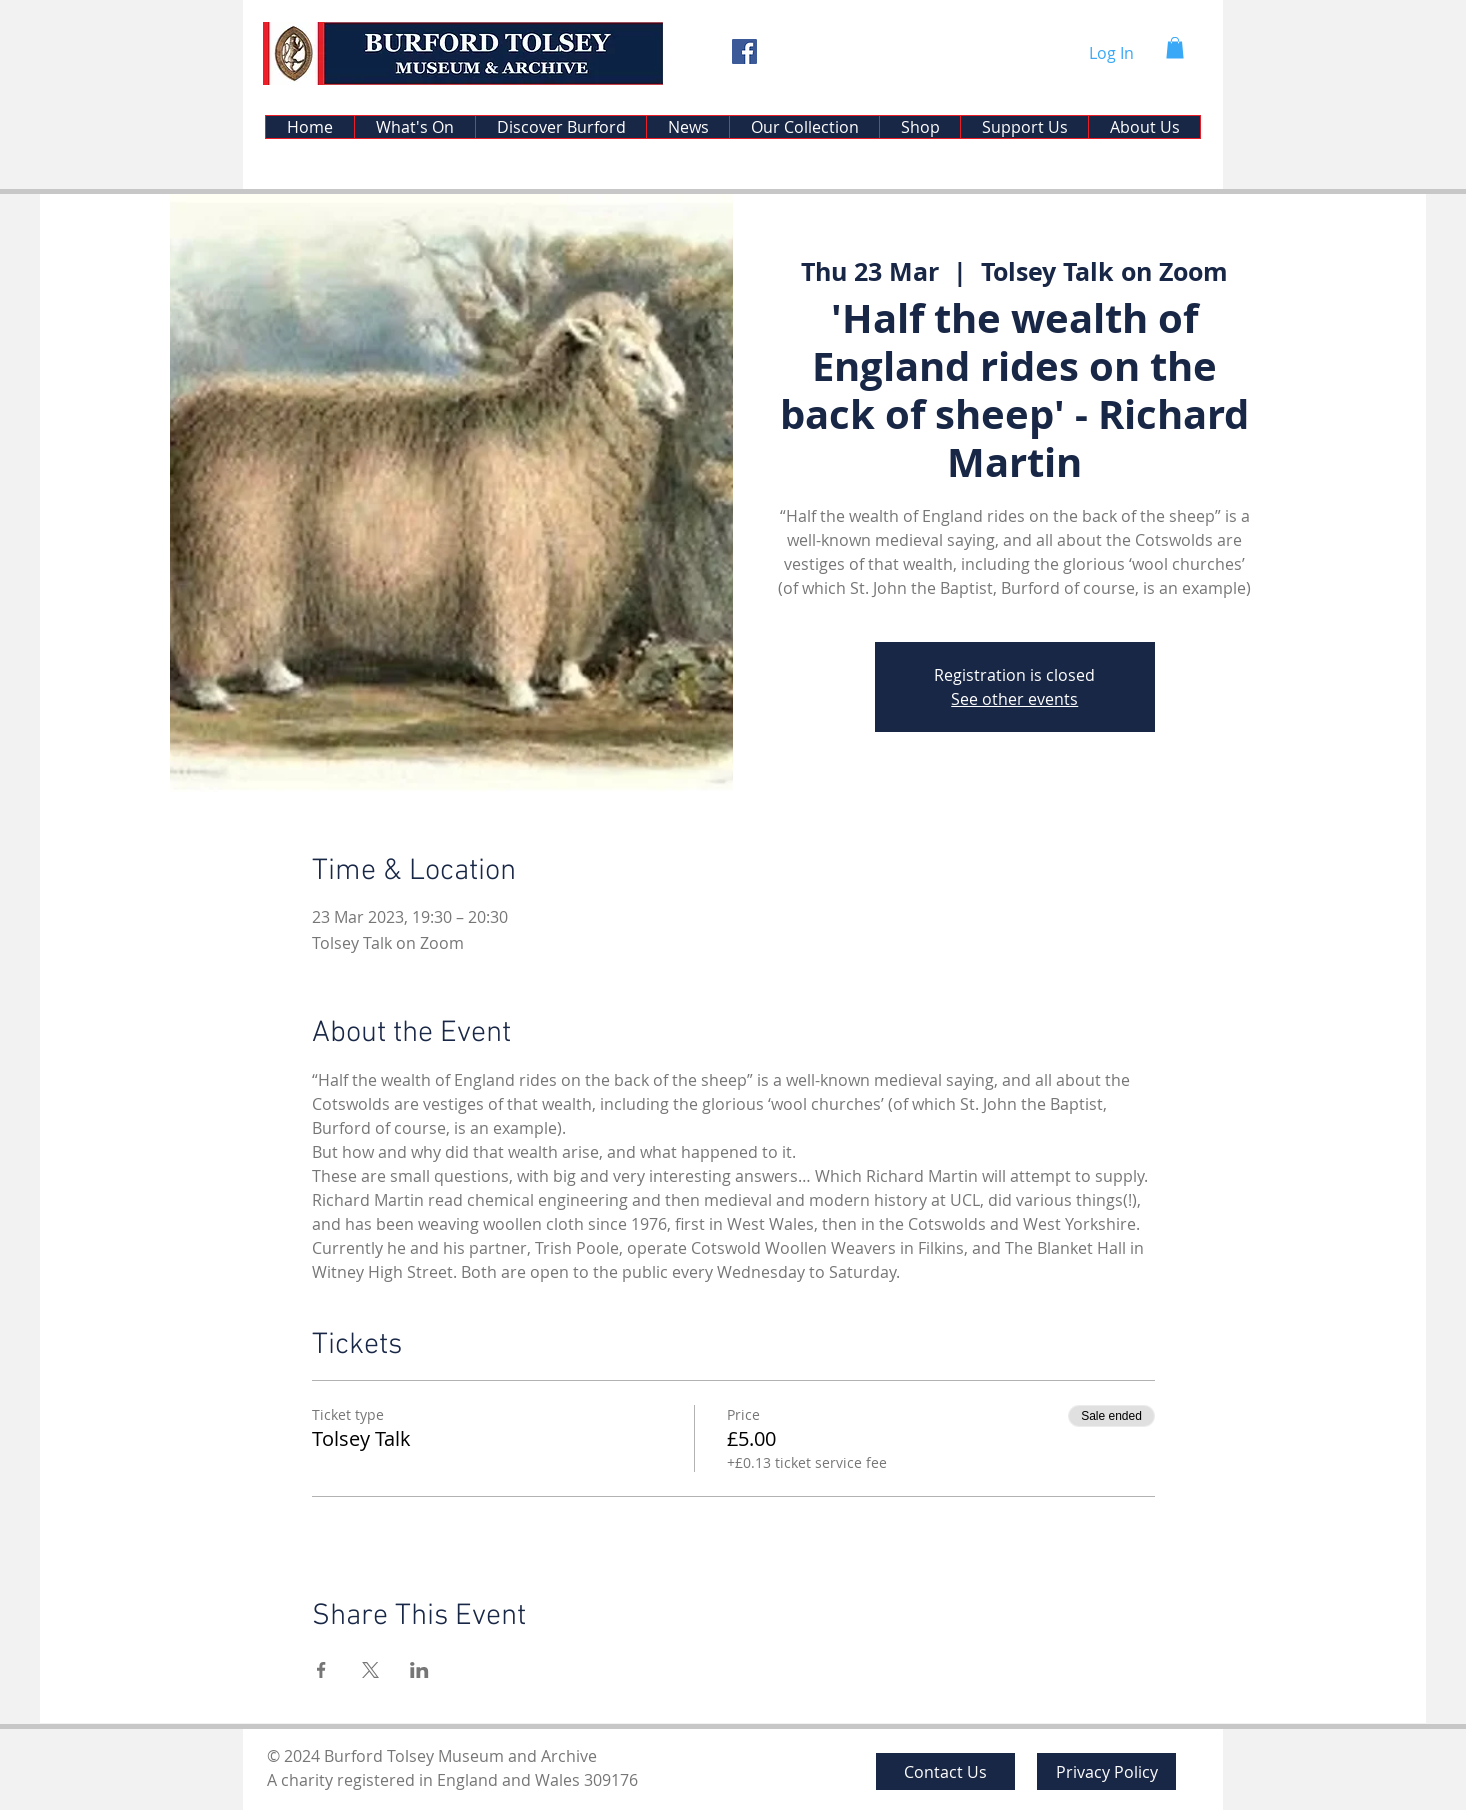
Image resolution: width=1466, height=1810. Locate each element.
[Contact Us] (945, 1771)
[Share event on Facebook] (321, 1670)
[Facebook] (744, 51)
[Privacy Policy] (1106, 1771)
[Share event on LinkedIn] (419, 1670)
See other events (1014, 699)
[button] (1175, 48)
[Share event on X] (370, 1670)
